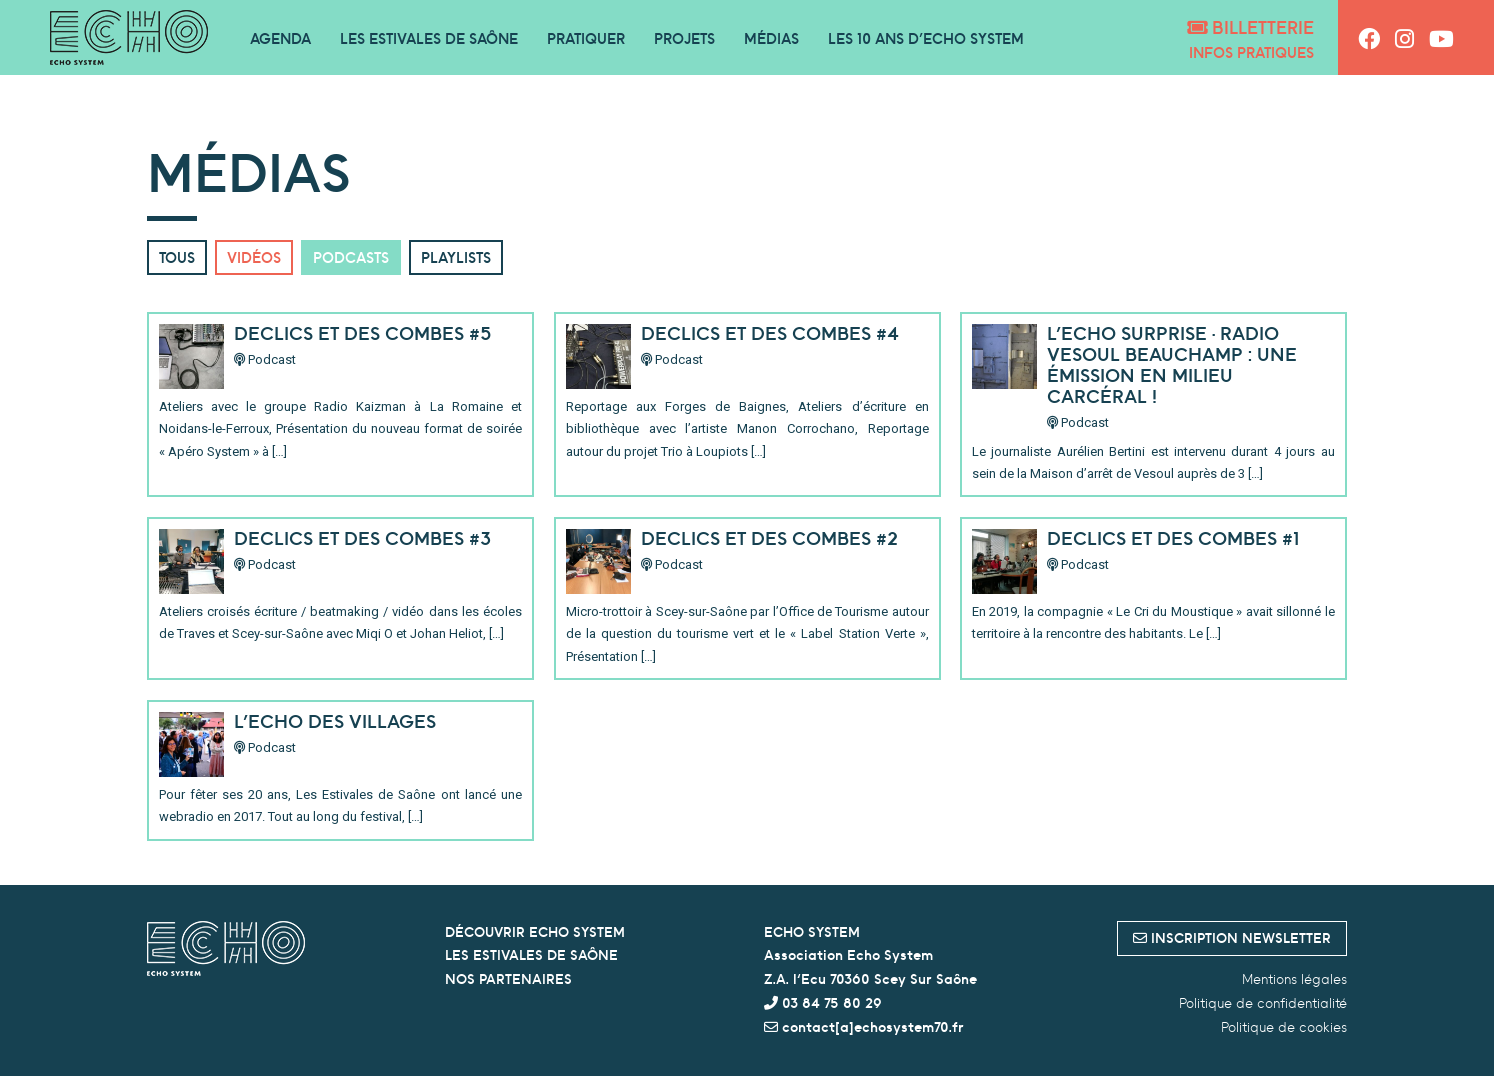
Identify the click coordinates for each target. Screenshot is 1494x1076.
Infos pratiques (1251, 52)
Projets (684, 38)
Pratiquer (586, 38)
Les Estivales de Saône (429, 38)
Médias (771, 38)
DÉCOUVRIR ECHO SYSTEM (535, 932)
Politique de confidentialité (1263, 1003)
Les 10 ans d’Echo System (926, 38)
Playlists (456, 257)
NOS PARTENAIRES (508, 979)
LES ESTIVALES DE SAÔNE (531, 955)
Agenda (280, 38)
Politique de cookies (1284, 1027)
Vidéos (254, 257)
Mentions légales (1294, 979)
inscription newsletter (1232, 938)
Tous (177, 257)
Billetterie (1250, 27)
